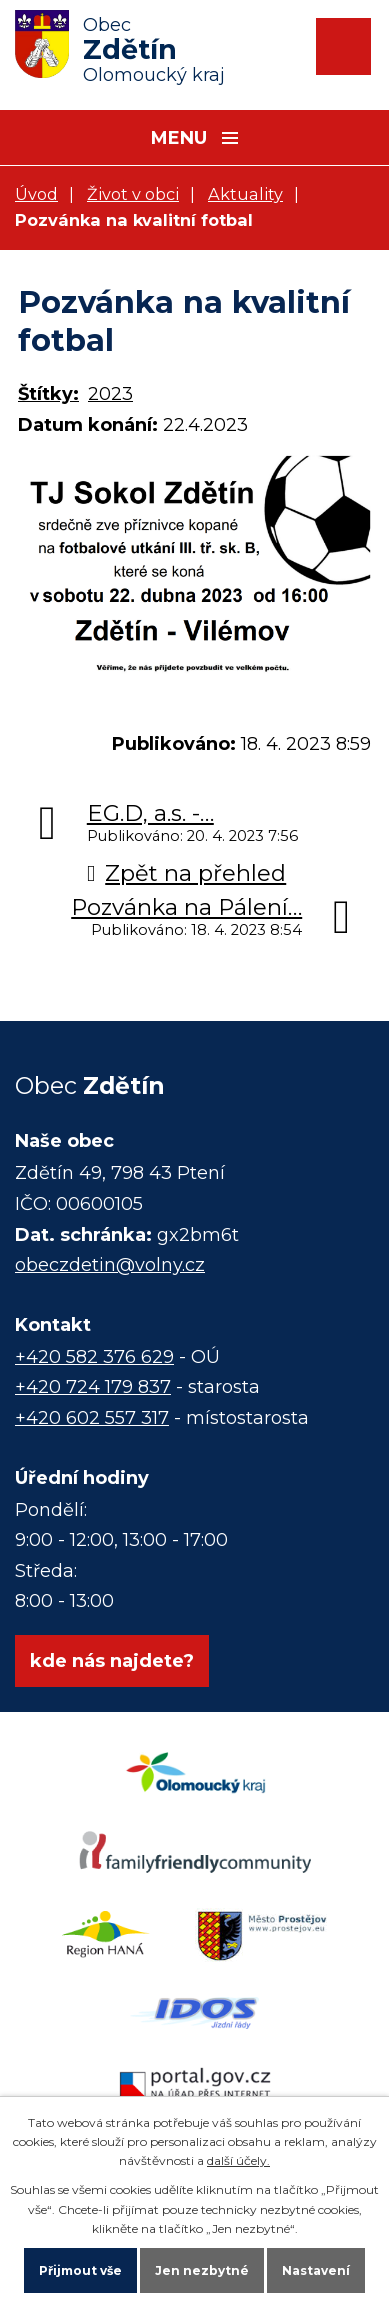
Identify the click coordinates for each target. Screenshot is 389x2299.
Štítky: (48, 394)
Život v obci (133, 194)
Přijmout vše (80, 2270)
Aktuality (245, 194)
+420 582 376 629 (94, 1357)
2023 (110, 394)
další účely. (238, 2160)
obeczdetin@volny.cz (110, 1265)
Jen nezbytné (202, 2270)
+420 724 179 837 (93, 1387)
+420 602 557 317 (92, 1418)
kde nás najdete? (112, 1661)
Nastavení (316, 2270)
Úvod (36, 194)
